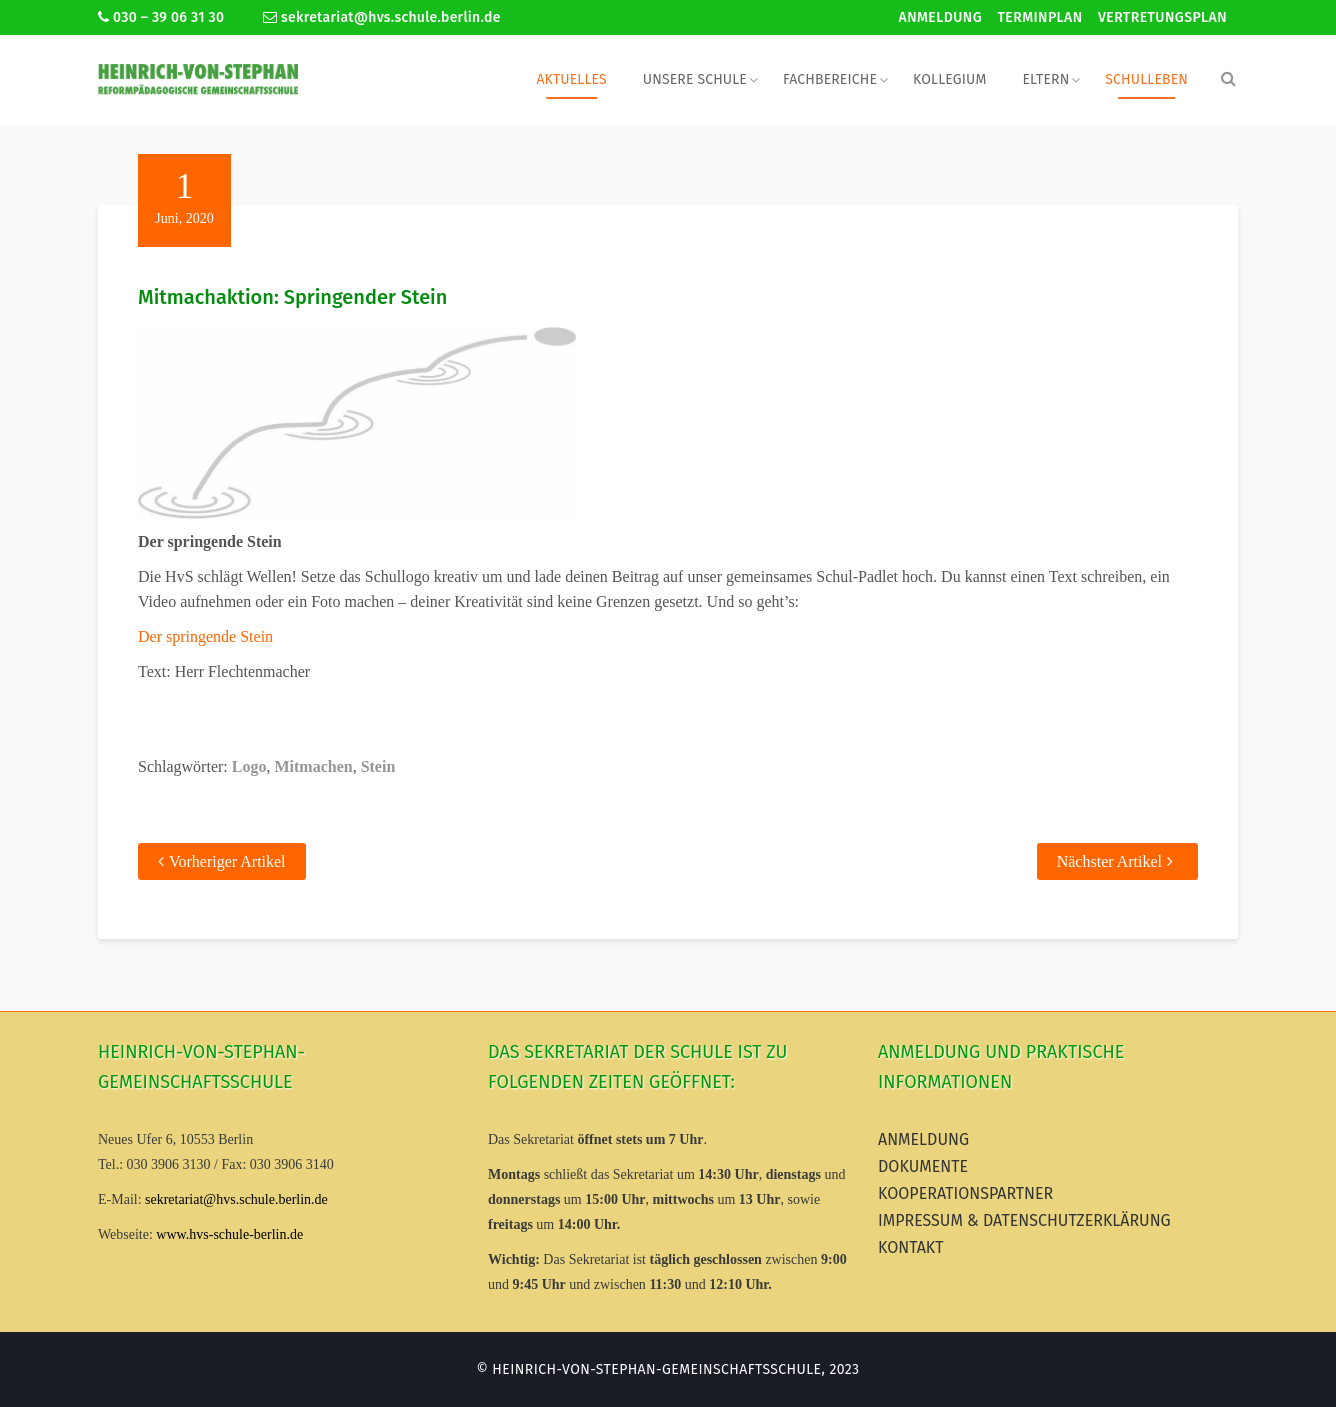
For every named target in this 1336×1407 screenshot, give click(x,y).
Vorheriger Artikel (227, 861)
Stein (378, 766)
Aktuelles (571, 79)
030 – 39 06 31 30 (161, 17)
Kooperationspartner (965, 1193)
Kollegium (949, 79)
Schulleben (1146, 79)
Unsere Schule (695, 79)
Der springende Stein (205, 636)
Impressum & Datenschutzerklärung (1024, 1220)
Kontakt (911, 1247)
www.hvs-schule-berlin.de (229, 1234)
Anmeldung (940, 17)
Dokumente (923, 1166)
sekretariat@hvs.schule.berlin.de (382, 17)
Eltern (1045, 79)
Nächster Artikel (1109, 861)
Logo (249, 766)
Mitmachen (313, 766)
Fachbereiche (830, 79)
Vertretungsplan (1162, 17)
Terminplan (1040, 17)
